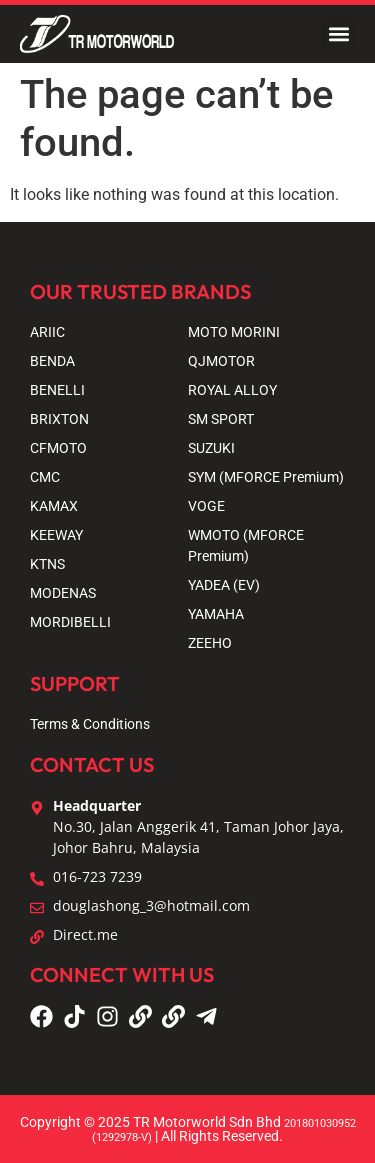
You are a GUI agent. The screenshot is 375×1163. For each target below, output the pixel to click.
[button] (338, 34)
